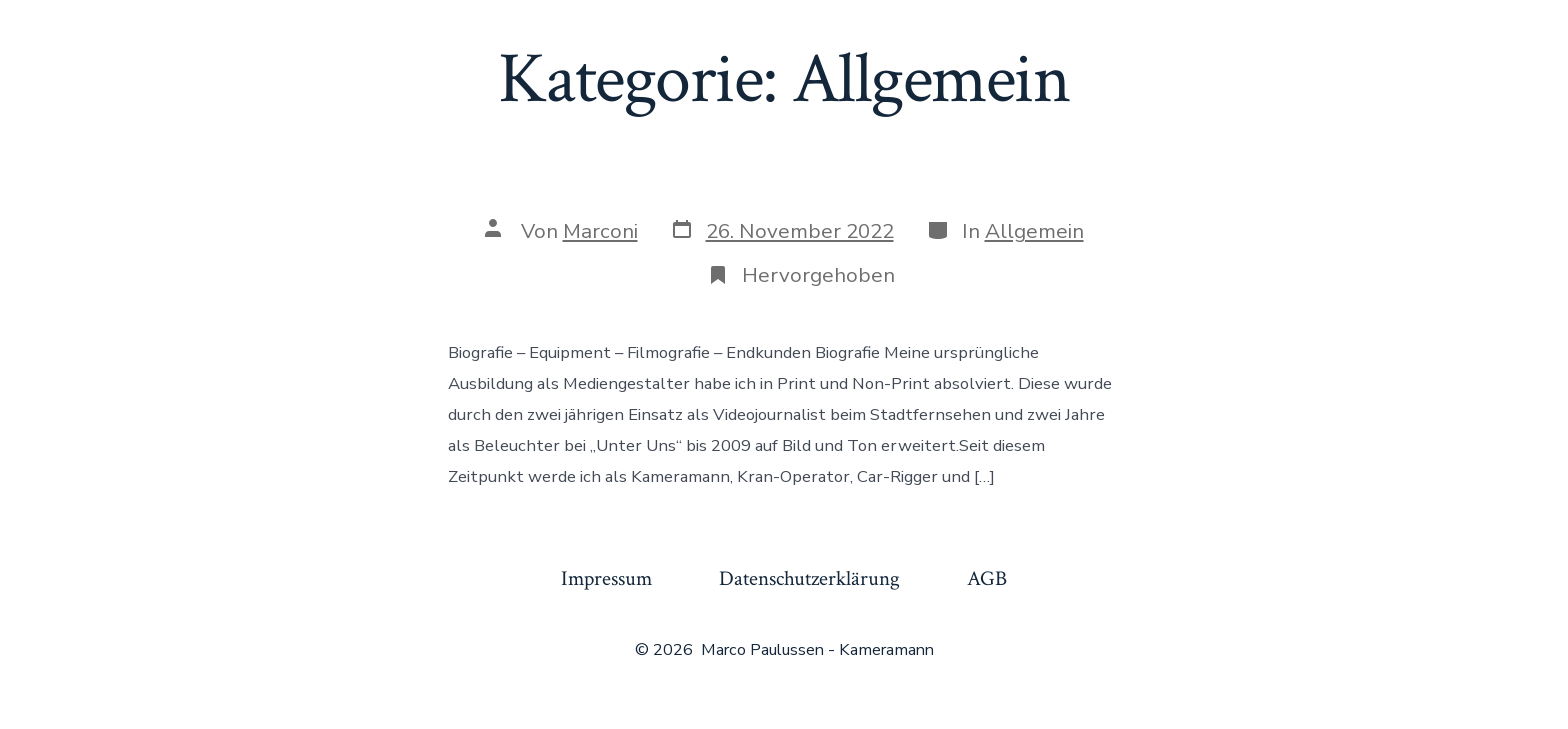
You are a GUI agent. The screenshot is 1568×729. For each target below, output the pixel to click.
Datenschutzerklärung (809, 578)
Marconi (600, 231)
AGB (987, 578)
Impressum (606, 578)
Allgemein (1034, 231)
